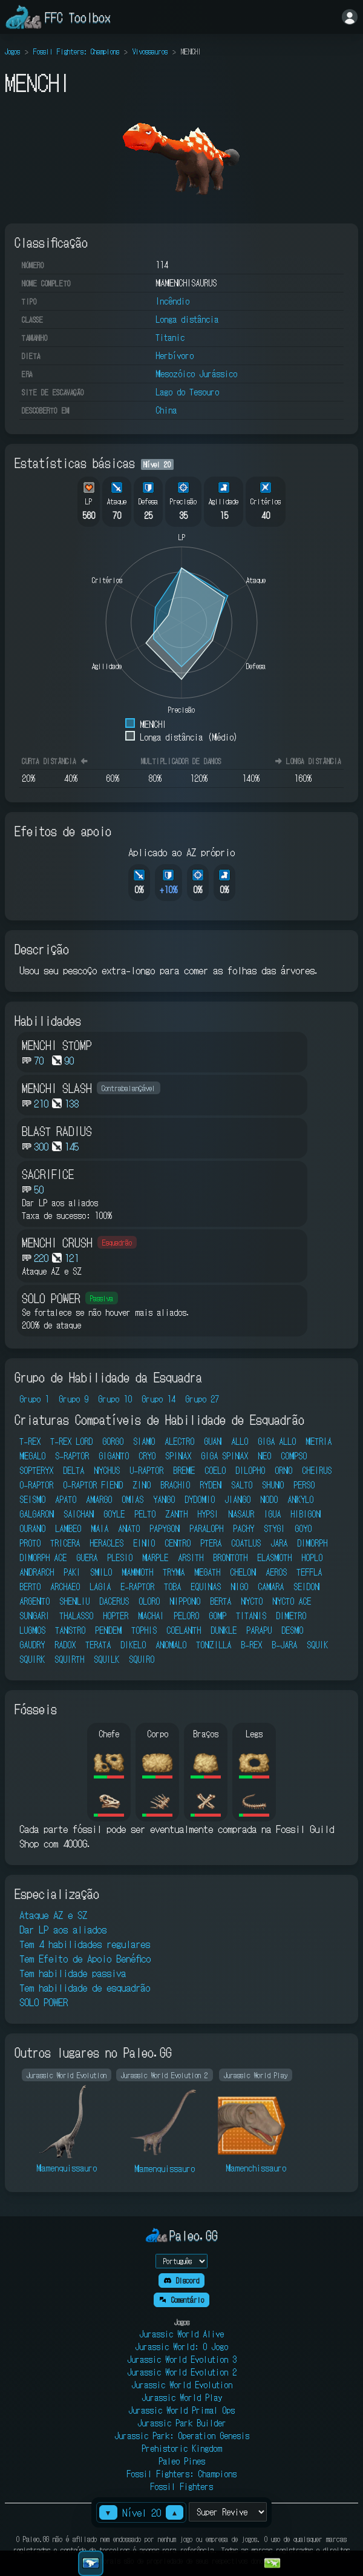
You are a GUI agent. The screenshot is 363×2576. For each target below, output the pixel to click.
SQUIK (317, 1645)
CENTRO (178, 1543)
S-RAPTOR (72, 1456)
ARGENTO (34, 1601)
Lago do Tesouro (187, 392)
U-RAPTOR (146, 1470)
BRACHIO (175, 1485)
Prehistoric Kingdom (182, 2448)
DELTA (73, 1470)
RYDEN (210, 1485)
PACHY (243, 1528)
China (166, 410)
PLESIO (119, 1557)
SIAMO (144, 1441)
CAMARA (271, 1586)
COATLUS (246, 1543)
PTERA (210, 1543)
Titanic (170, 337)
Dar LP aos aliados (62, 1929)
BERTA (220, 1601)
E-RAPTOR (137, 1586)
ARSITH (190, 1557)
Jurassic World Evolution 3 (182, 2359)
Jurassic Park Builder (181, 2423)
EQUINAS (206, 1586)
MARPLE (155, 1557)
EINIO (144, 1543)
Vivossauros (150, 51)
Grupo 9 (73, 1399)
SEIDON (306, 1586)
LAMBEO (68, 1528)
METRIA (319, 1441)
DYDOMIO (200, 1499)
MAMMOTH (137, 1572)
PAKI (72, 1572)
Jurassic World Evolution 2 (182, 2372)
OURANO (32, 1528)
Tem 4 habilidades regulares (84, 1944)
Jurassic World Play (182, 2397)
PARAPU (259, 1630)
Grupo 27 (202, 1399)
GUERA (86, 1557)
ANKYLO (300, 1499)
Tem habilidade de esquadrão (84, 1987)
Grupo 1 (34, 1399)
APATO (65, 1499)
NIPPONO (184, 1601)
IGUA (272, 1514)
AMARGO (99, 1499)
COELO (215, 1470)
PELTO (144, 1514)
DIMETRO (291, 1616)
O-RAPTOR (36, 1485)
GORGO (112, 1441)
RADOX (65, 1645)
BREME (184, 1470)
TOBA (172, 1586)
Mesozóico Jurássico (196, 374)
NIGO (239, 1586)
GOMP (217, 1616)
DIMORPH (312, 1543)
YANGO (164, 1499)
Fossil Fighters (181, 2486)
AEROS (276, 1572)
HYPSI (207, 1514)
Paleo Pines (182, 2461)
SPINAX (178, 1456)
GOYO (303, 1528)
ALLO (239, 1441)
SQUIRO (141, 1659)
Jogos (12, 51)
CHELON (243, 1572)
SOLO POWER (43, 2002)
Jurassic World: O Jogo (181, 2346)
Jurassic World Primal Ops (181, 2410)
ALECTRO (179, 1441)
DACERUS (114, 1601)
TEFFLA (309, 1572)
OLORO (149, 1601)
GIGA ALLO (277, 1441)
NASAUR (241, 1514)
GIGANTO (114, 1456)
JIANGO (237, 1499)
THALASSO (76, 1616)
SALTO (241, 1485)
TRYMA (174, 1572)
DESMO (292, 1630)
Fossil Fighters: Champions (76, 51)
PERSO (304, 1485)
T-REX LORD (71, 1441)
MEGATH (207, 1572)
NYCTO (252, 1601)
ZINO (141, 1485)
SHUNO (273, 1485)
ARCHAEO (65, 1586)
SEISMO (32, 1499)
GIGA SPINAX (224, 1456)
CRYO (147, 1456)
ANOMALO (170, 1645)
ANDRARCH (36, 1572)
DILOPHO (250, 1470)
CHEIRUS (317, 1470)
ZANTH (176, 1514)
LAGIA (100, 1586)
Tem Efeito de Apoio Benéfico (85, 1958)
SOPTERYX (36, 1470)
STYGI (274, 1528)
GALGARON (36, 1514)
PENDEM (108, 1630)
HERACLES (106, 1543)
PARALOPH (206, 1528)
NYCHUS (107, 1470)
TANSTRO (70, 1630)
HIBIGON (305, 1514)
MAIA (99, 1528)
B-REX (251, 1645)
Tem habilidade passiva (72, 1973)
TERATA (98, 1645)
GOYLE (114, 1514)
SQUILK (106, 1659)
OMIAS (132, 1499)
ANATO (129, 1528)
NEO (264, 1456)
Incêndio (172, 301)
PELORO (186, 1616)
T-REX (30, 1441)
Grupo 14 (158, 1399)
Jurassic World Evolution (181, 2385)
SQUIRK (32, 1659)
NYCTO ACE (291, 1601)
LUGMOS (32, 1630)
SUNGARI (34, 1616)
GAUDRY (32, 1645)
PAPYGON (164, 1528)
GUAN (212, 1441)
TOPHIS (144, 1630)
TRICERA (65, 1543)
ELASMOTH (274, 1557)
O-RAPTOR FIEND (93, 1485)
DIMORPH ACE (43, 1557)
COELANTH (183, 1630)
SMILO (101, 1572)
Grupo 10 (115, 1399)
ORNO (283, 1470)
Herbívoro (174, 355)
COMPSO (294, 1456)
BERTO (30, 1586)
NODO (269, 1499)
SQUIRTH (69, 1659)
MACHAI (151, 1616)
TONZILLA (213, 1645)
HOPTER (115, 1616)
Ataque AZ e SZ (53, 1914)
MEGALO (32, 1456)
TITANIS (251, 1616)
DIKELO (133, 1645)
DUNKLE (224, 1630)
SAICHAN (79, 1514)
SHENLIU (74, 1601)
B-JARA (284, 1645)
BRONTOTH (230, 1557)
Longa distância (186, 319)
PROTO (30, 1543)
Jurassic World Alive (181, 2334)
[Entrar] (349, 16)
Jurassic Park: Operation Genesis (181, 2435)
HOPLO (311, 1557)
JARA (278, 1543)
